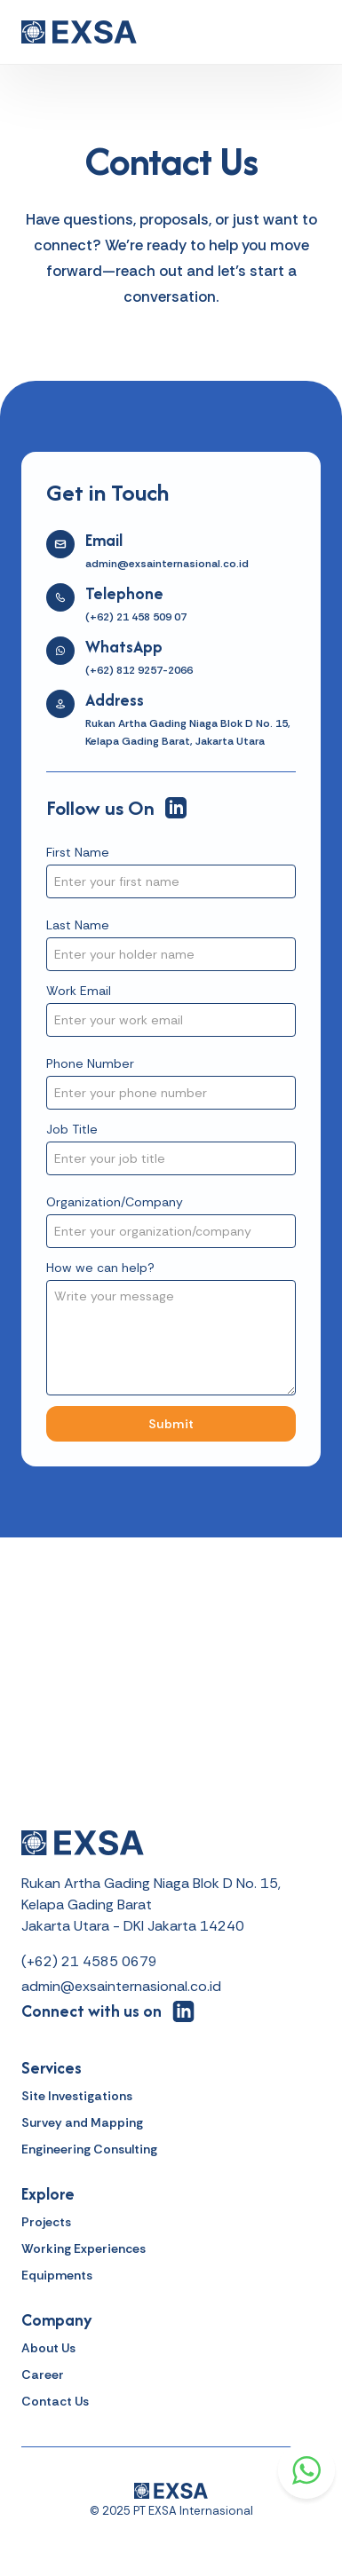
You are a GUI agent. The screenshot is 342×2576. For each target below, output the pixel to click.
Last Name (77, 925)
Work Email (78, 991)
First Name (77, 852)
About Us (48, 2348)
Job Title (72, 1129)
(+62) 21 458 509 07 (136, 617)
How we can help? (100, 1268)
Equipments (56, 2275)
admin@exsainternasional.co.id (121, 1986)
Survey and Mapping (82, 2122)
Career (42, 2374)
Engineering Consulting (89, 2149)
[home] (79, 32)
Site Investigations (76, 2096)
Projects (46, 2222)
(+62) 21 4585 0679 (89, 1961)
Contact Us (55, 2401)
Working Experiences (83, 2248)
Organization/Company (114, 1202)
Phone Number (90, 1063)
